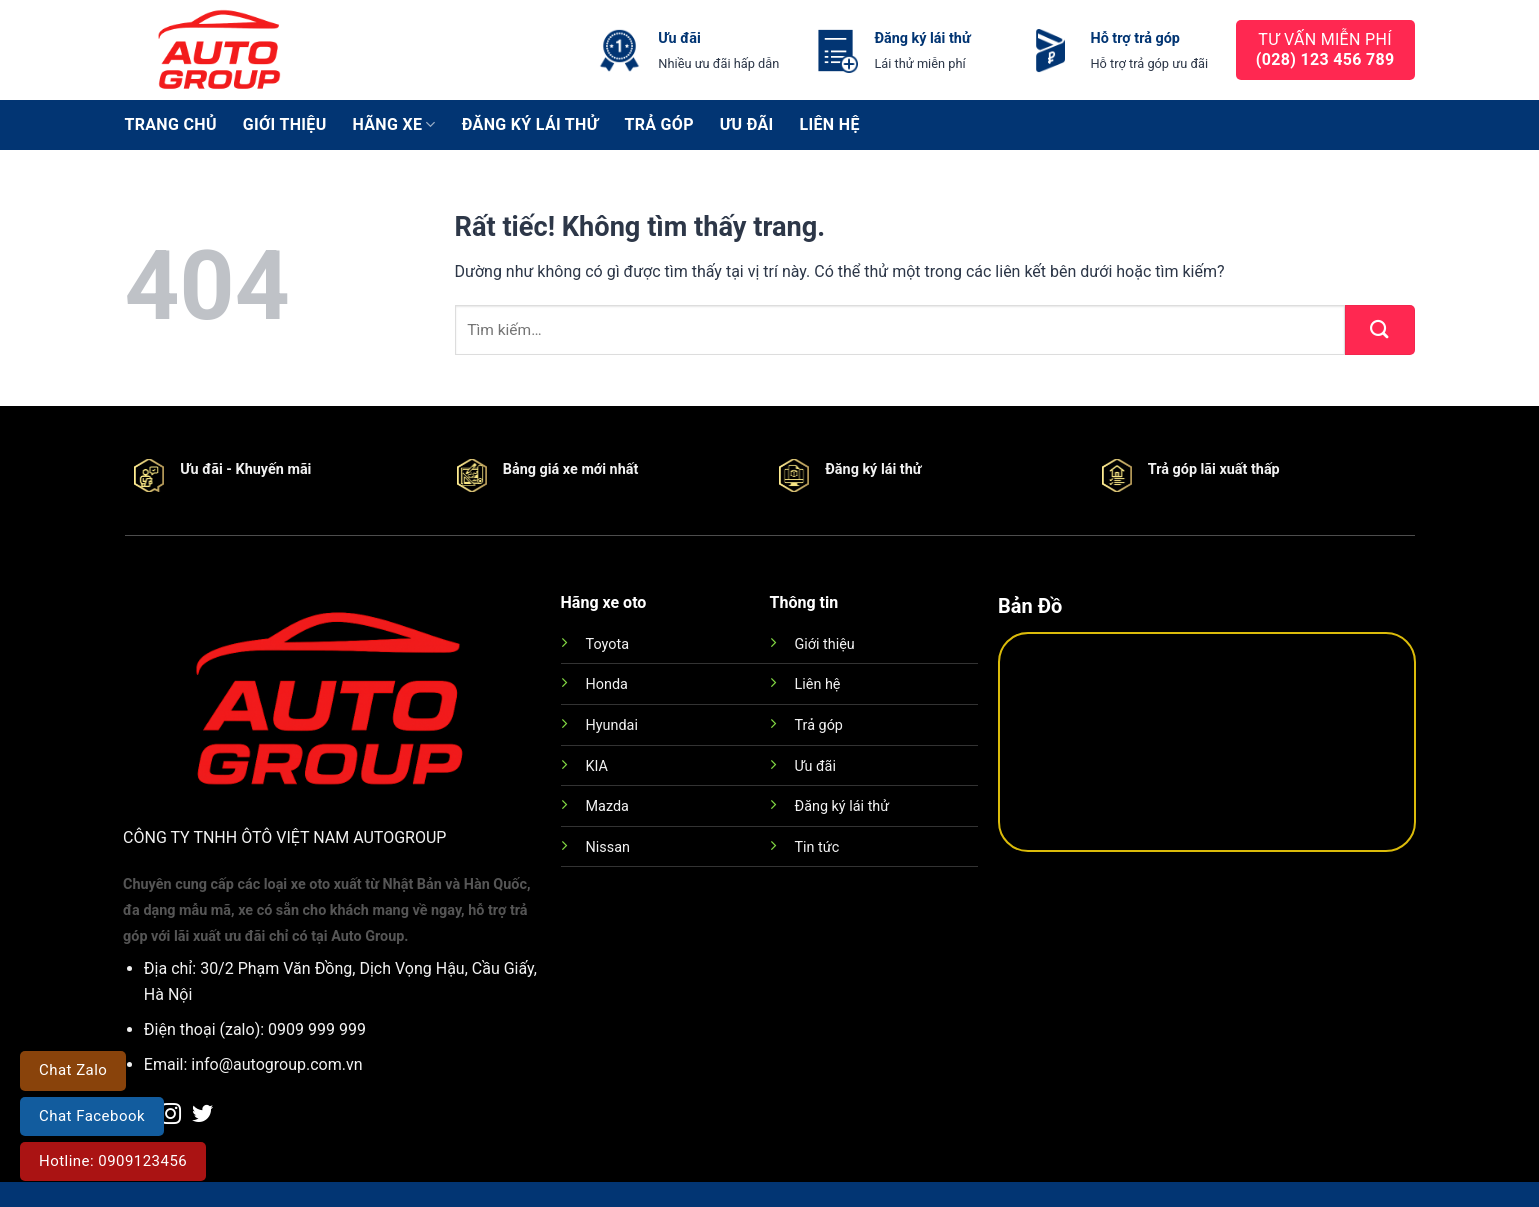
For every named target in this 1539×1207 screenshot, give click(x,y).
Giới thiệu (285, 124)
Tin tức (817, 847)
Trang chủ (171, 124)
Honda (607, 684)
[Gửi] (1380, 330)
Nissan (608, 847)
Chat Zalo (73, 1070)
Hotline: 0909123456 (113, 1161)
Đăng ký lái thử (530, 124)
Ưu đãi (747, 124)
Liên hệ (830, 124)
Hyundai (612, 725)
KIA (597, 766)
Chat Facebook (92, 1116)
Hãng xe (394, 125)
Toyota (607, 644)
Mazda (607, 806)
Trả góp (658, 124)
